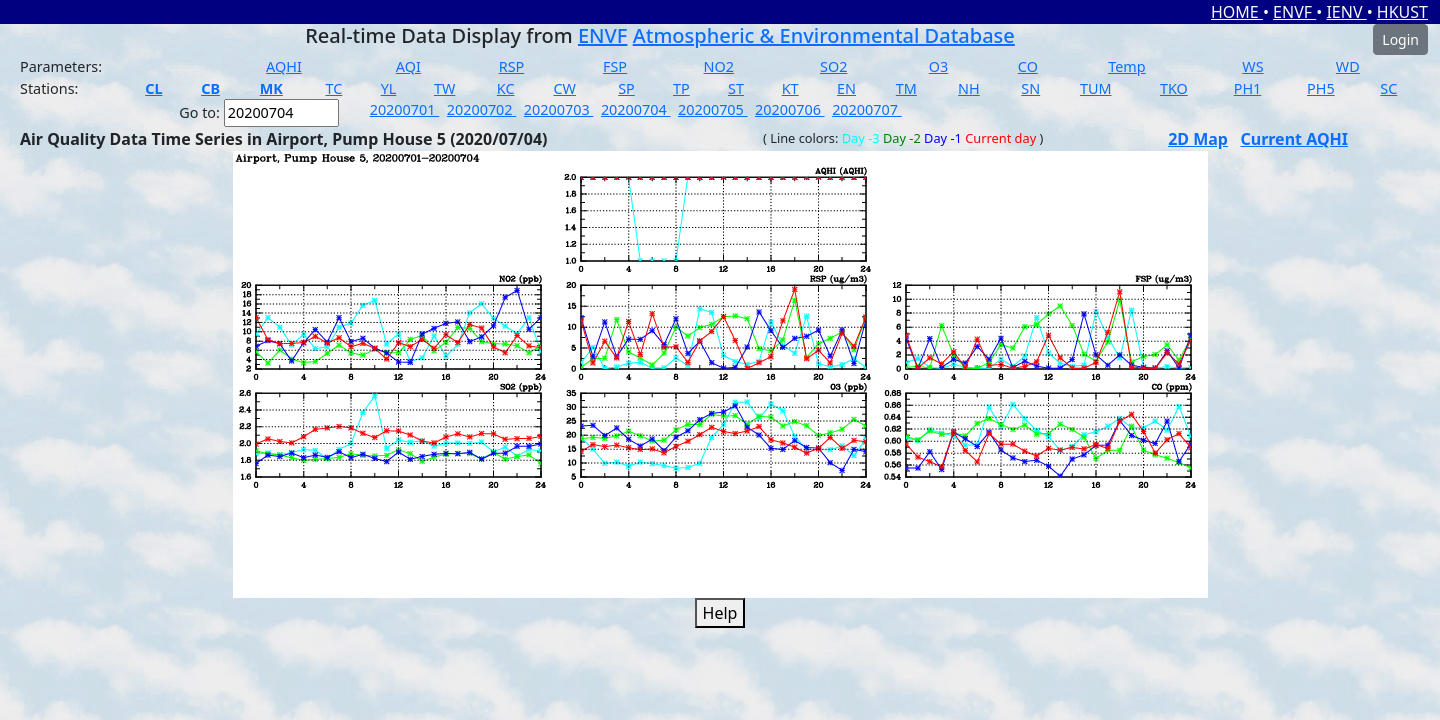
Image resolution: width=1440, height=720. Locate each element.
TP (681, 88)
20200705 (713, 109)
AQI (408, 66)
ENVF (1294, 12)
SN (1030, 88)
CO (1028, 66)
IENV (1346, 12)
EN (846, 88)
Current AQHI (1294, 139)
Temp (1126, 66)
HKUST (1402, 12)
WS (1252, 66)
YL (389, 88)
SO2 (833, 66)
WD (1348, 66)
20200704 (636, 109)
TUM (1096, 88)
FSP (615, 66)
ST (736, 88)
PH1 (1248, 88)
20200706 (790, 109)
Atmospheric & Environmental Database (824, 35)
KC (506, 88)
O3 (938, 66)
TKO (1174, 88)
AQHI (284, 66)
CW (564, 88)
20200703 (559, 109)
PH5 (1321, 88)
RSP (512, 66)
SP (626, 88)
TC (333, 88)
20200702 (482, 109)
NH (969, 88)
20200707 (867, 109)
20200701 (405, 109)
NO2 (719, 66)
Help (720, 613)
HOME (1237, 12)
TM (906, 88)
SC (1388, 88)
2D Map (1198, 139)
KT (790, 88)
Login (1400, 39)
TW (444, 88)
